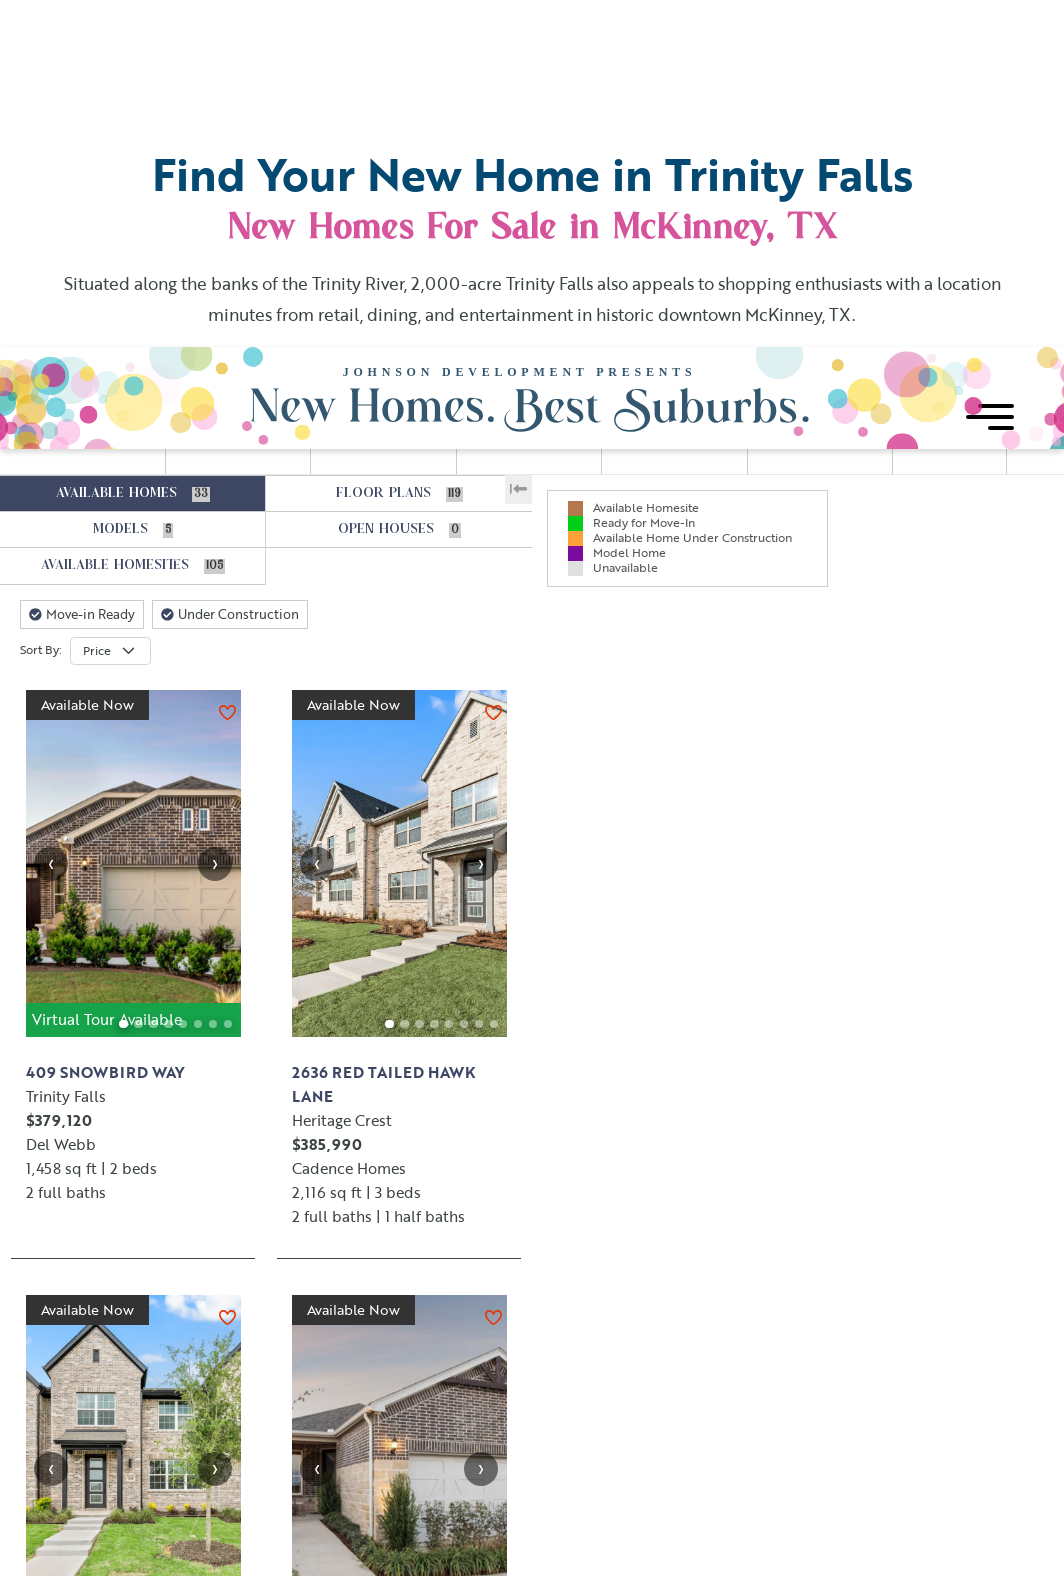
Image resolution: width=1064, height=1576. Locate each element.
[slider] (196, 147)
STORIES (801, 122)
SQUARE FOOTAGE (370, 130)
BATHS (651, 122)
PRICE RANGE (234, 122)
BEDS (502, 122)
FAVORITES (949, 131)
